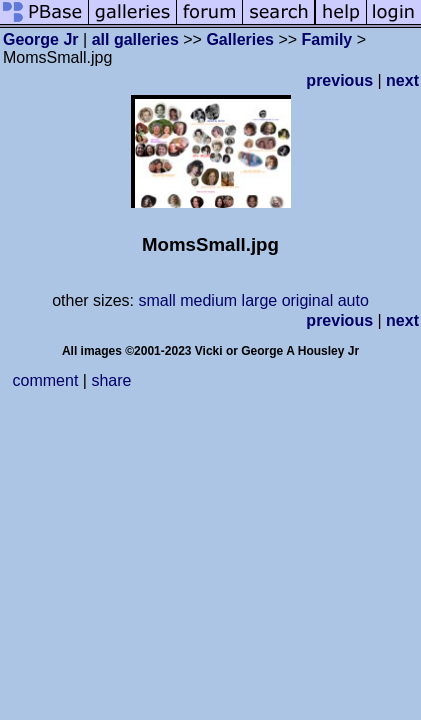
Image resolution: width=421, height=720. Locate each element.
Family (327, 39)
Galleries (240, 39)
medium (208, 300)
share (111, 380)
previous (339, 80)
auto (353, 300)
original (308, 300)
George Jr (41, 39)
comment (46, 380)
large (260, 300)
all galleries (135, 39)
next (402, 80)
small (156, 300)
